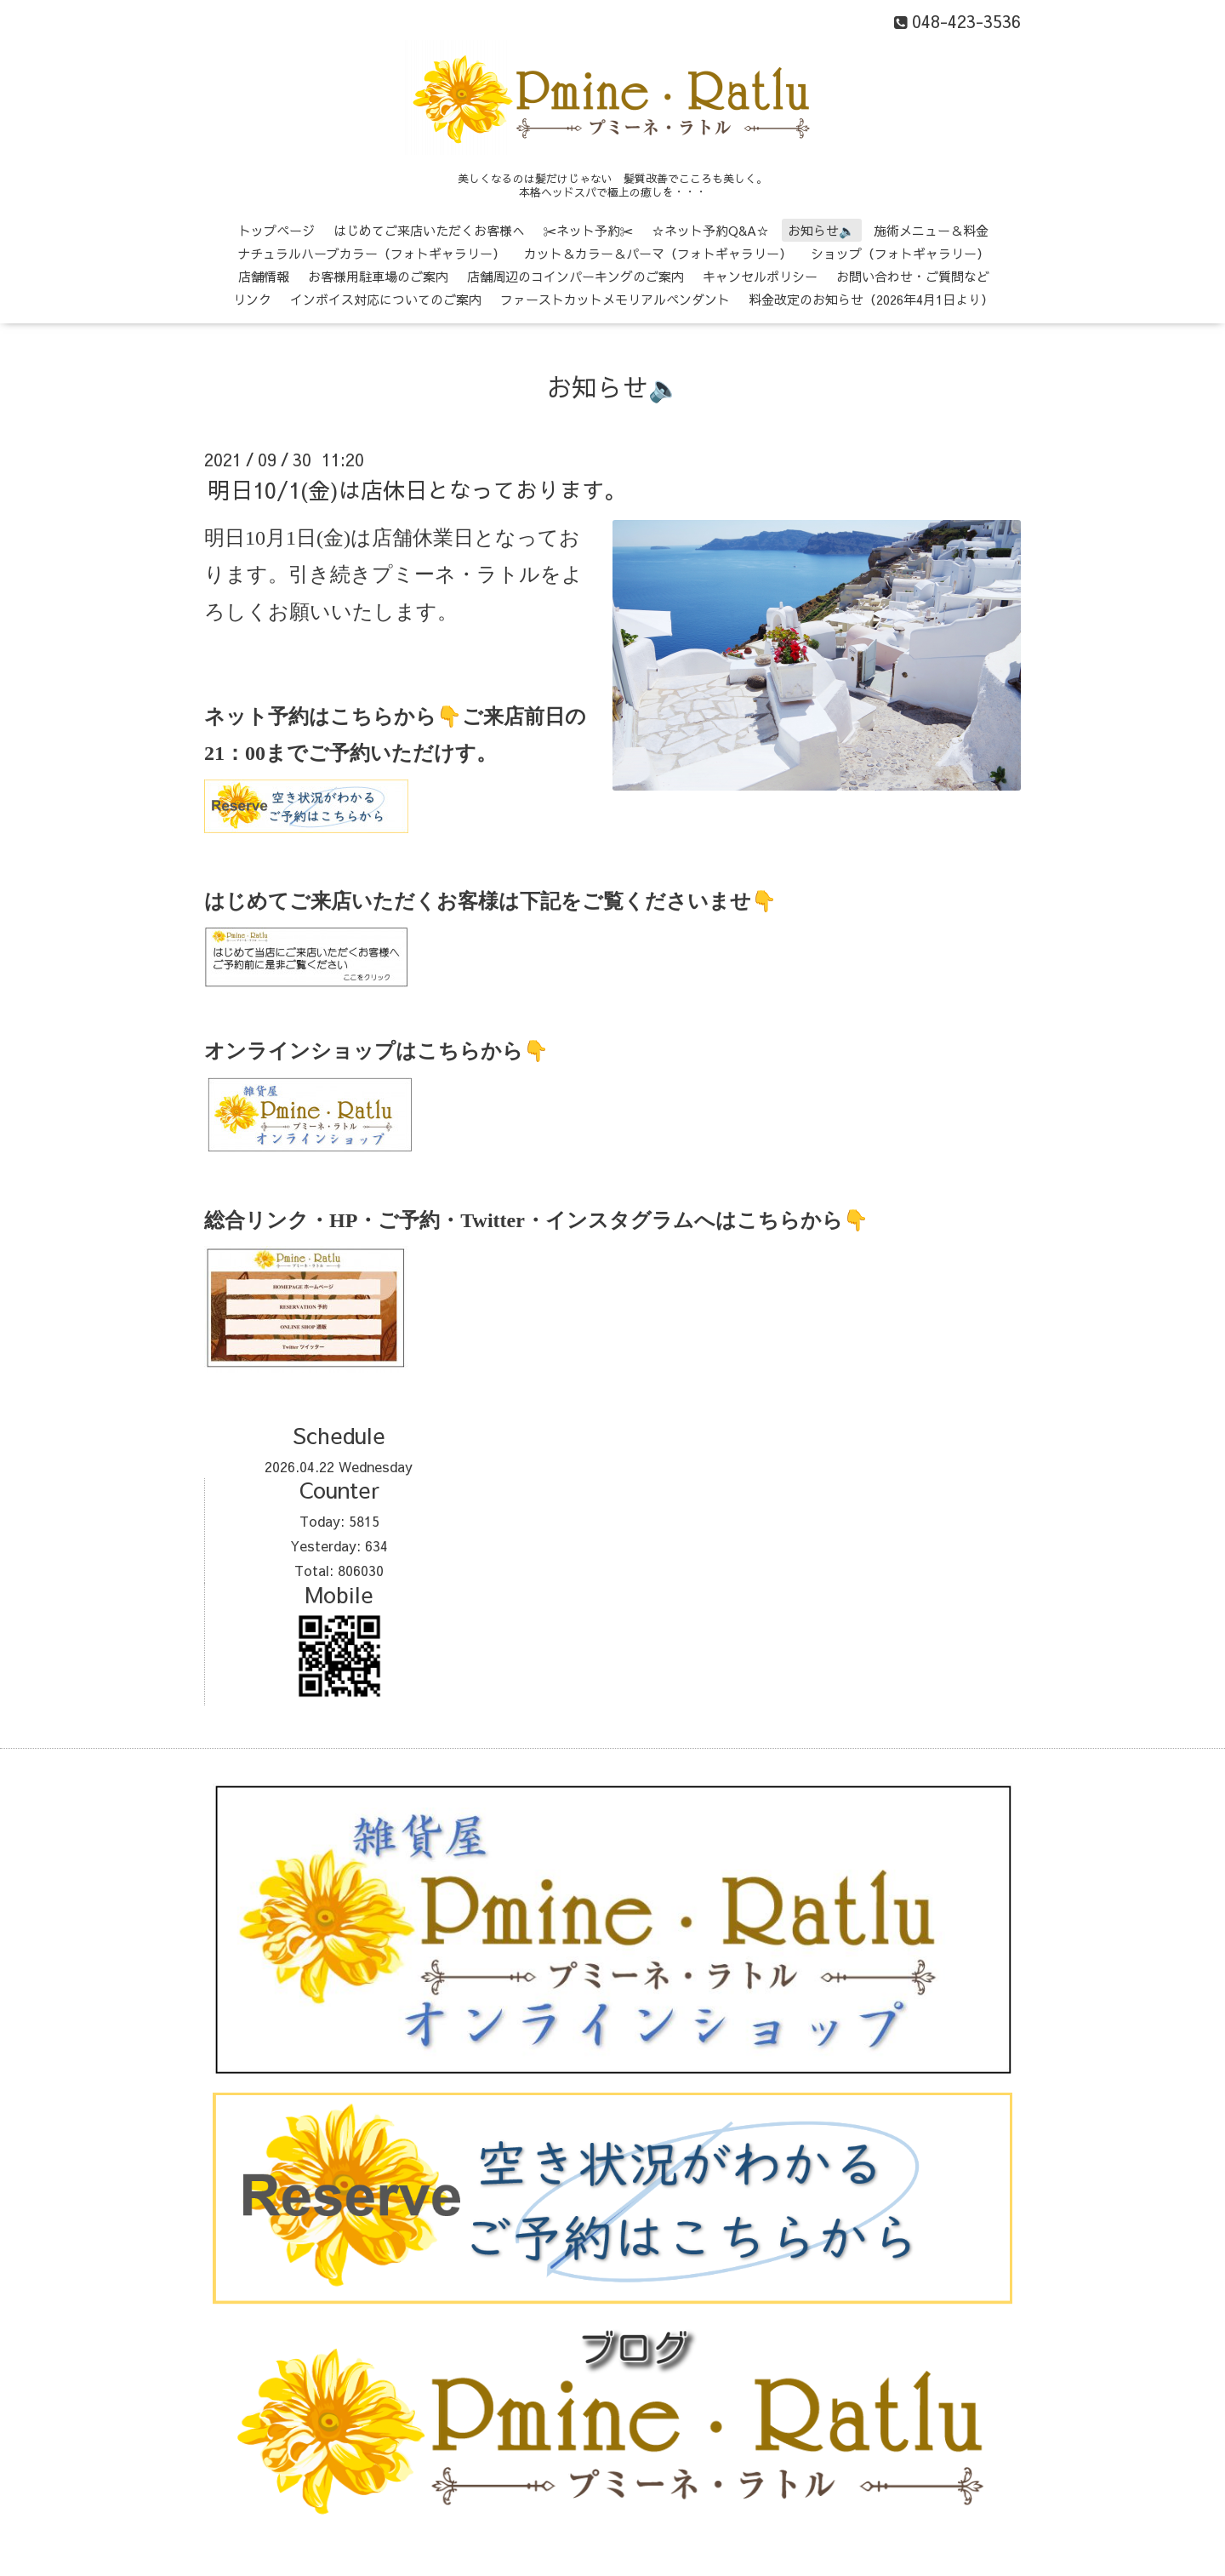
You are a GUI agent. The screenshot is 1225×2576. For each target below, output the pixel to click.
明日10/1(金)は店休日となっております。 (417, 489)
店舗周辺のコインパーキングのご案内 (575, 276)
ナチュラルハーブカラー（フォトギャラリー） (371, 253)
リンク (252, 299)
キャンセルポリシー (760, 276)
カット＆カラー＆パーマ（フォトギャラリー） (658, 253)
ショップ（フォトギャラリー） (900, 253)
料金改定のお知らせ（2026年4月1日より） (871, 299)
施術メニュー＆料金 (931, 230)
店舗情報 (263, 276)
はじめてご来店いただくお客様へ (429, 230)
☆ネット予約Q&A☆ (710, 230)
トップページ (276, 230)
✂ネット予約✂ (588, 230)
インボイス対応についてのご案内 (385, 299)
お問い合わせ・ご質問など (912, 276)
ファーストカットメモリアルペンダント (615, 299)
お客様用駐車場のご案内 (378, 276)
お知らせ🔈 (821, 230)
